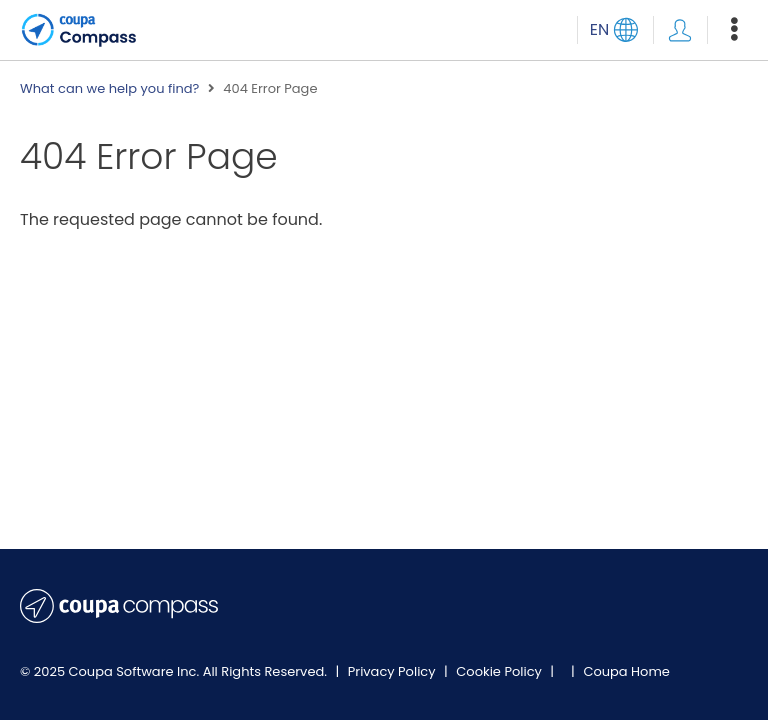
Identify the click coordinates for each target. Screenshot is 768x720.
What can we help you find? (109, 89)
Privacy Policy (393, 671)
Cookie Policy (500, 671)
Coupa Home (626, 671)
